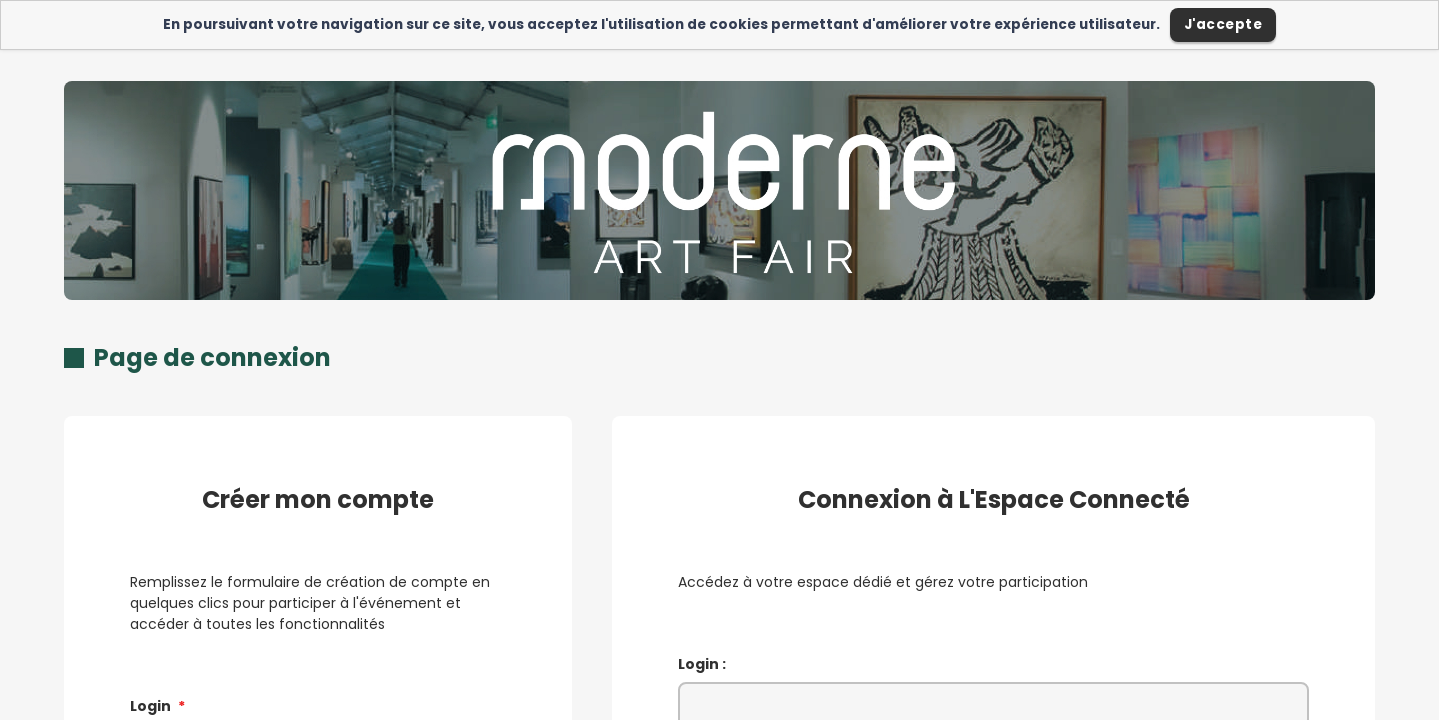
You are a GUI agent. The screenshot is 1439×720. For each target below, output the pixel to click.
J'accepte (1223, 24)
